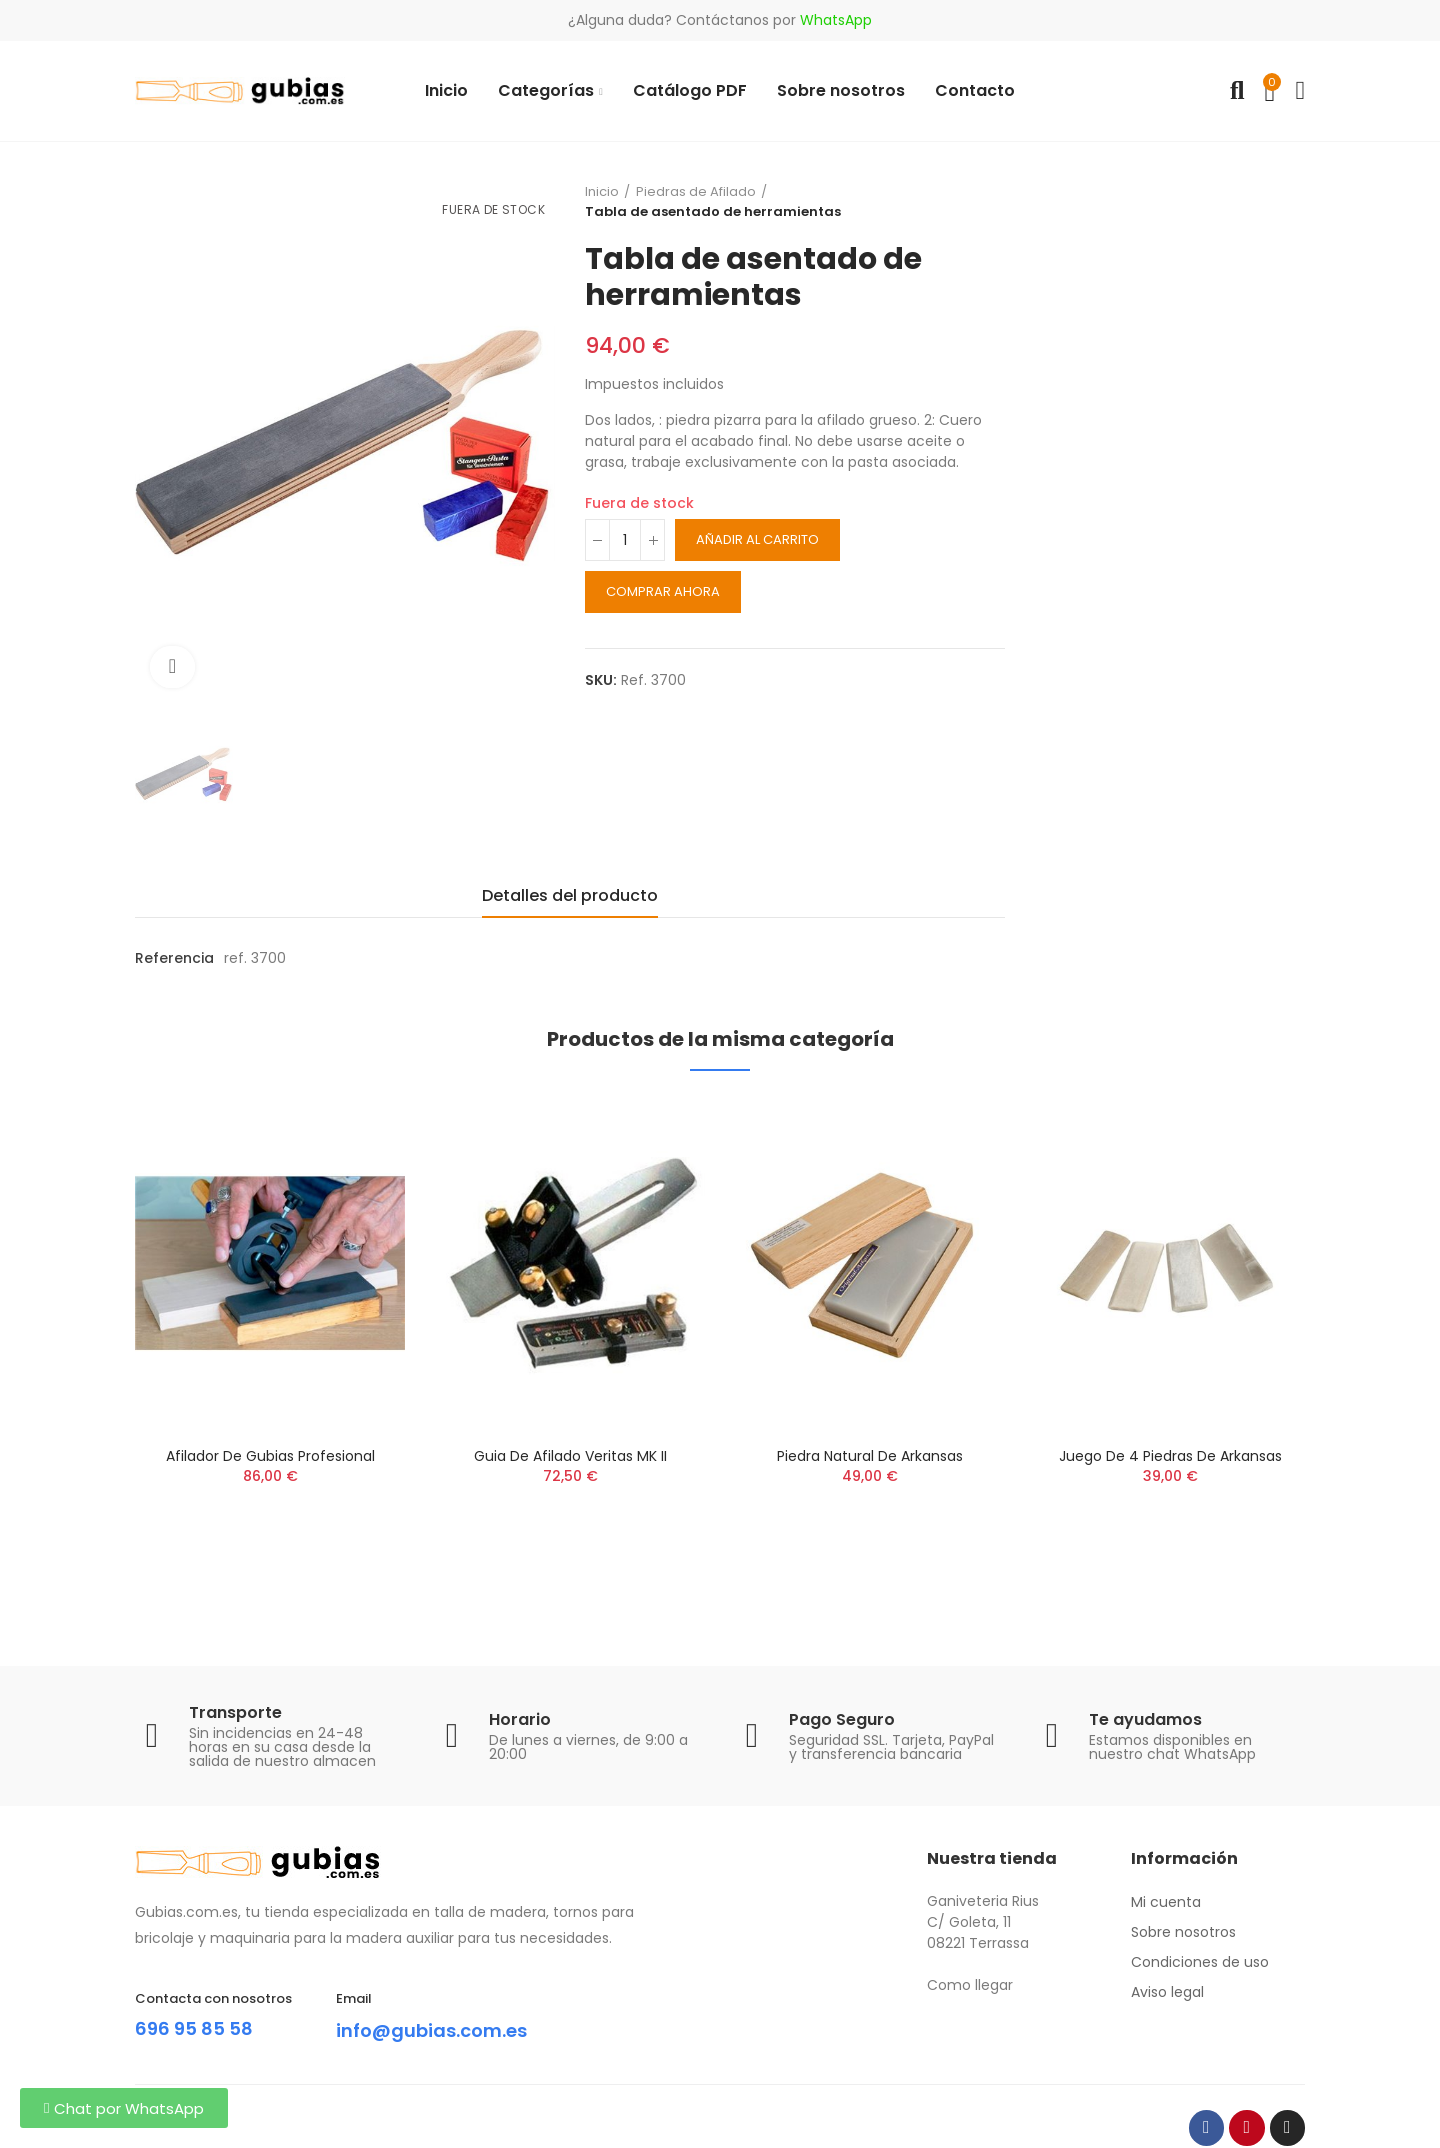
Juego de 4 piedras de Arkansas (1170, 1456)
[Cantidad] (625, 540)
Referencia (174, 958)
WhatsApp (836, 20)
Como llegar (970, 1985)
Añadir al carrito (757, 539)
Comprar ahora (663, 591)
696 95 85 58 (199, 2028)
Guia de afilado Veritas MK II (570, 1456)
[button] (124, 2108)
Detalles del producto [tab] (570, 895)
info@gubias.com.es (441, 2030)
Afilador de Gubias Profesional (270, 1456)
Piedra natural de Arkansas (870, 1456)
